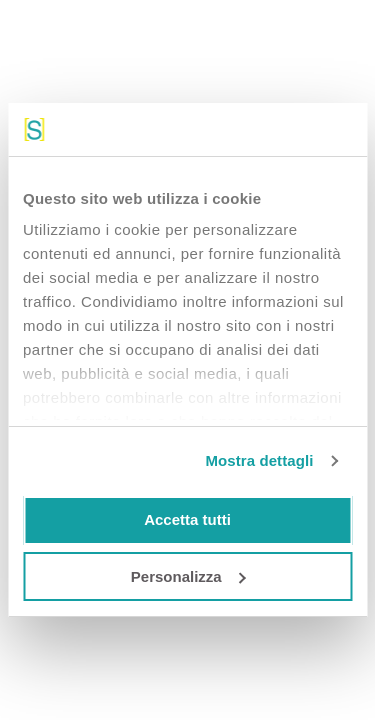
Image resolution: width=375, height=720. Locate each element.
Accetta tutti (187, 519)
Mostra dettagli (259, 460)
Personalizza (188, 576)
